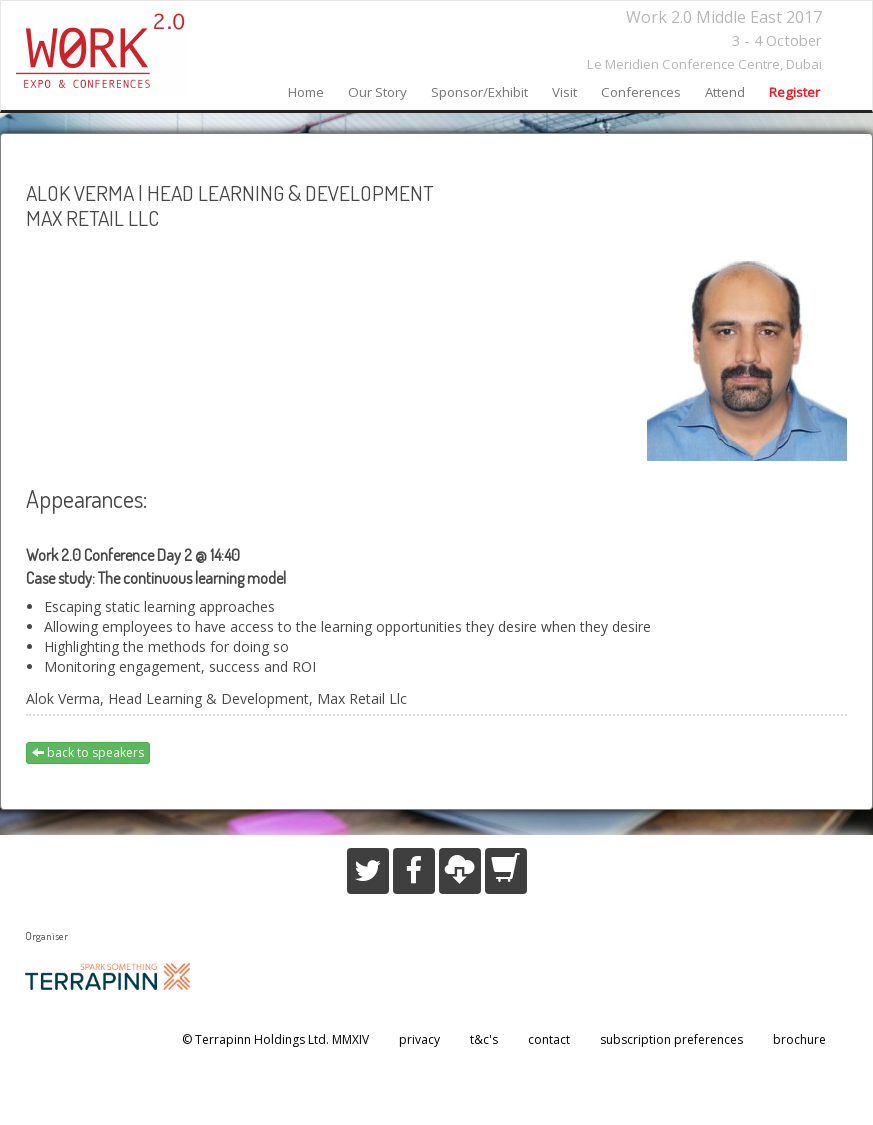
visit (564, 92)
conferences (641, 92)
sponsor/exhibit (479, 92)
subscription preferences (671, 1039)
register (794, 92)
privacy (419, 1039)
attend (725, 92)
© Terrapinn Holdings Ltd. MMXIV (275, 1039)
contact (549, 1039)
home (306, 92)
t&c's (484, 1039)
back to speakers (88, 752)
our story (377, 92)
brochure (799, 1039)
